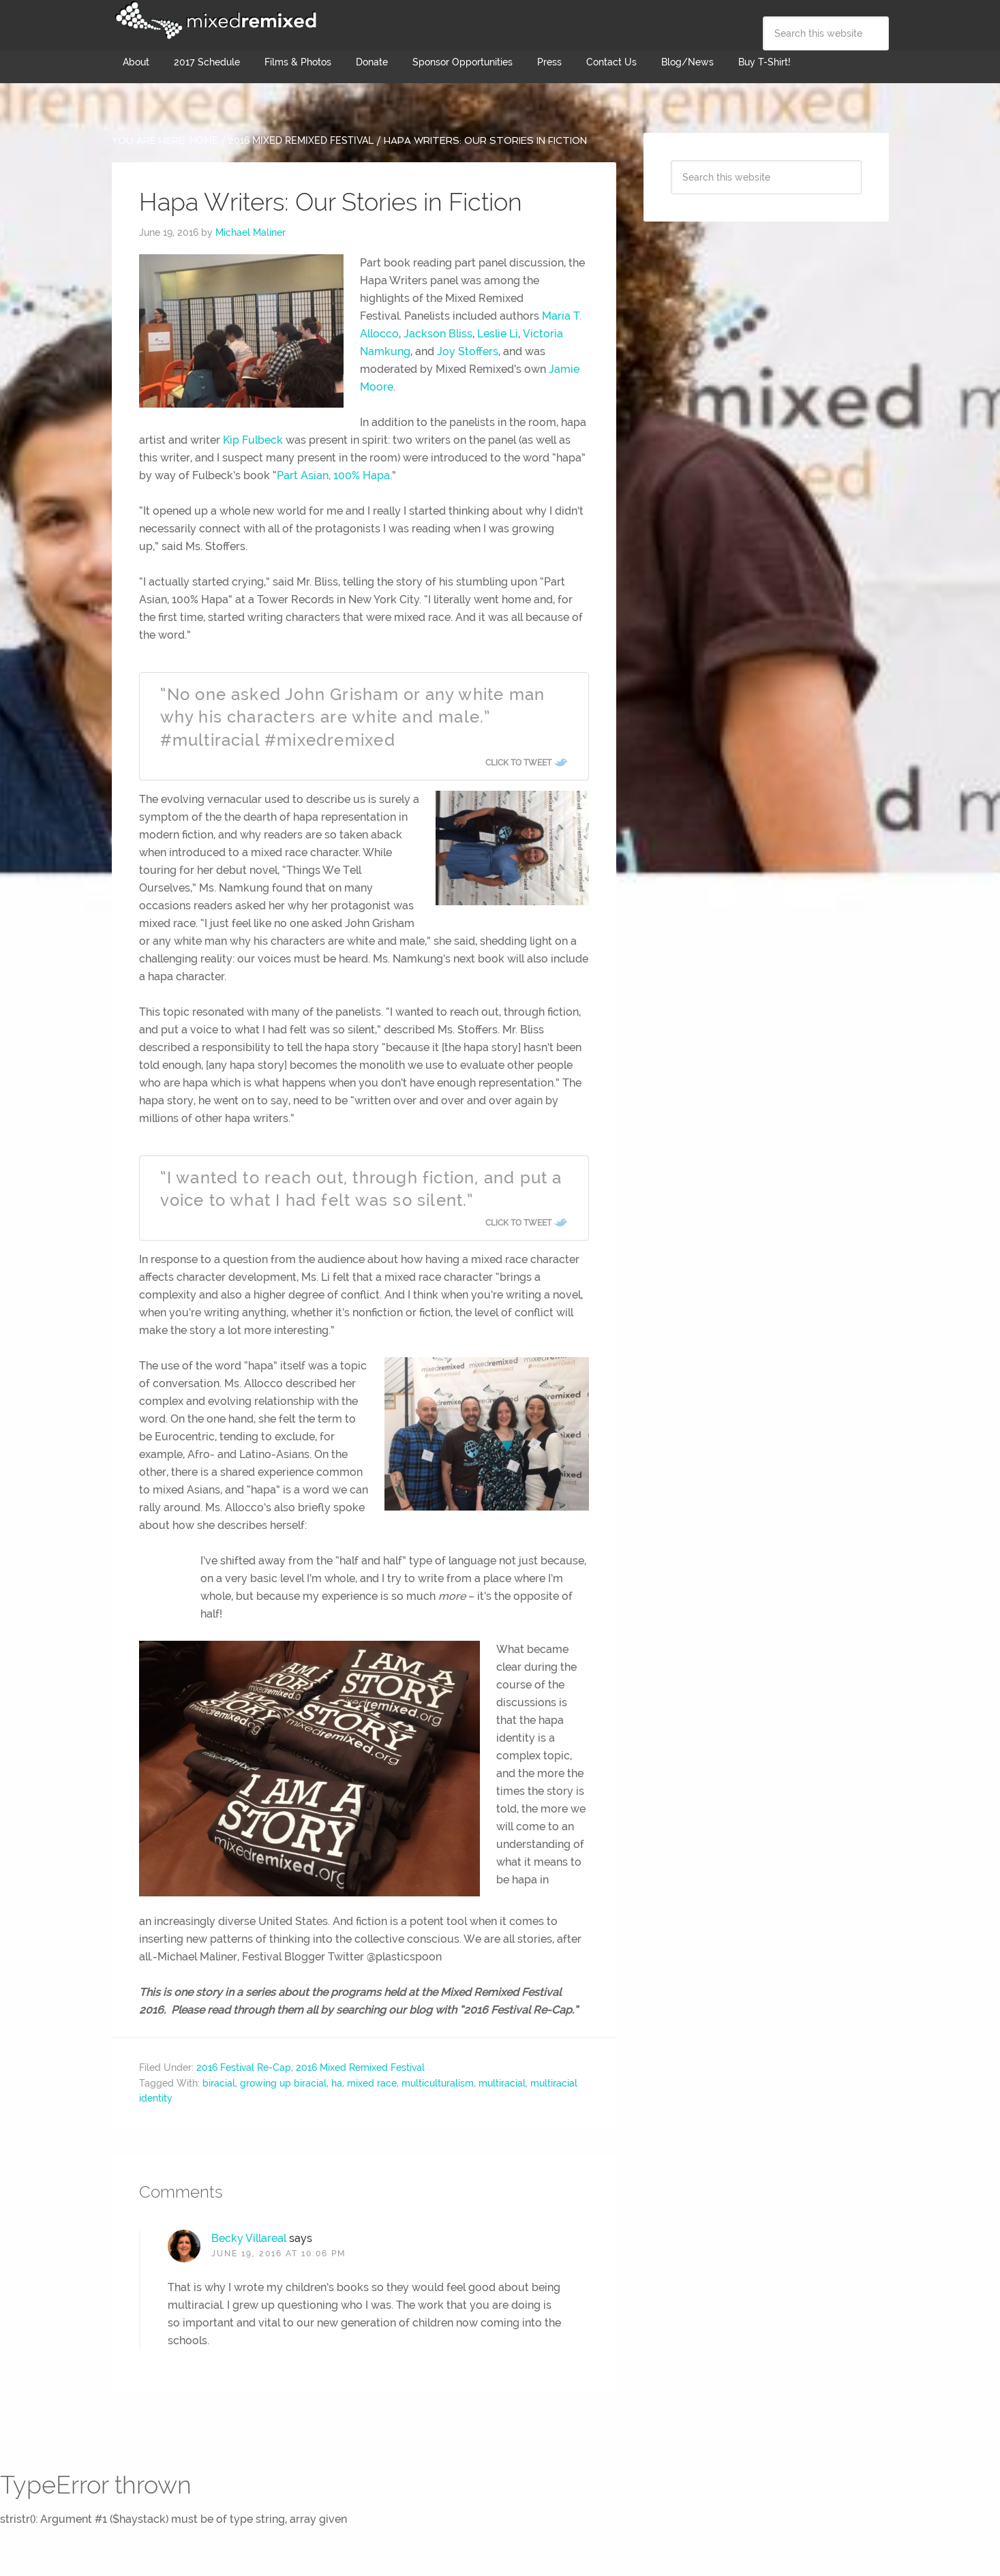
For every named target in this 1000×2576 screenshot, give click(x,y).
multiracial (502, 2083)
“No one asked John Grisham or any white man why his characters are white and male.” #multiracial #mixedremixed (352, 717)
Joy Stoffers (467, 351)
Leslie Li (497, 333)
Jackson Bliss (438, 333)
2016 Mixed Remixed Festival (360, 2067)
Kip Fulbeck (253, 440)
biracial (218, 2083)
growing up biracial (283, 2083)
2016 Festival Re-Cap (243, 2067)
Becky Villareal (248, 2238)
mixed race (372, 2083)
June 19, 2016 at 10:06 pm (278, 2253)
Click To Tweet (518, 763)
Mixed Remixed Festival (214, 20)
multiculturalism (437, 2083)
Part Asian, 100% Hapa (333, 475)
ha (336, 2083)
